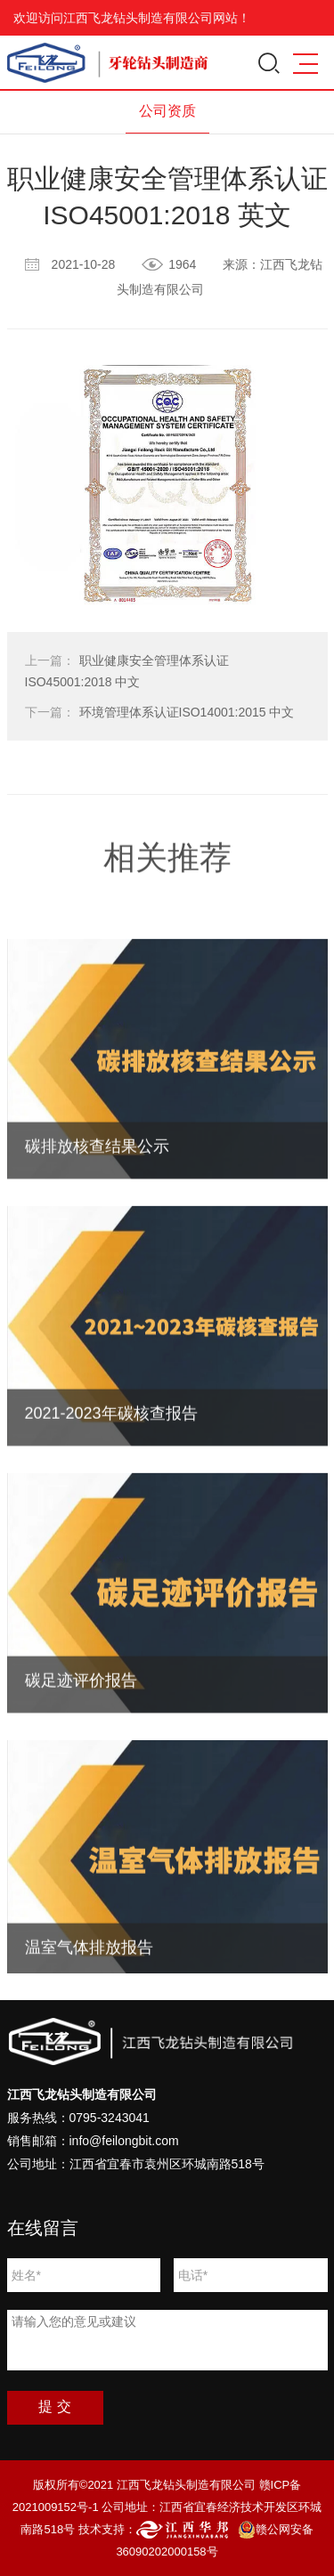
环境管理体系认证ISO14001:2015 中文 (160, 712)
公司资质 (167, 110)
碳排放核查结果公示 (97, 1229)
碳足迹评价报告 (81, 1763)
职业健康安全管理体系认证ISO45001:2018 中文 (127, 671)
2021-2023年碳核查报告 (111, 1496)
